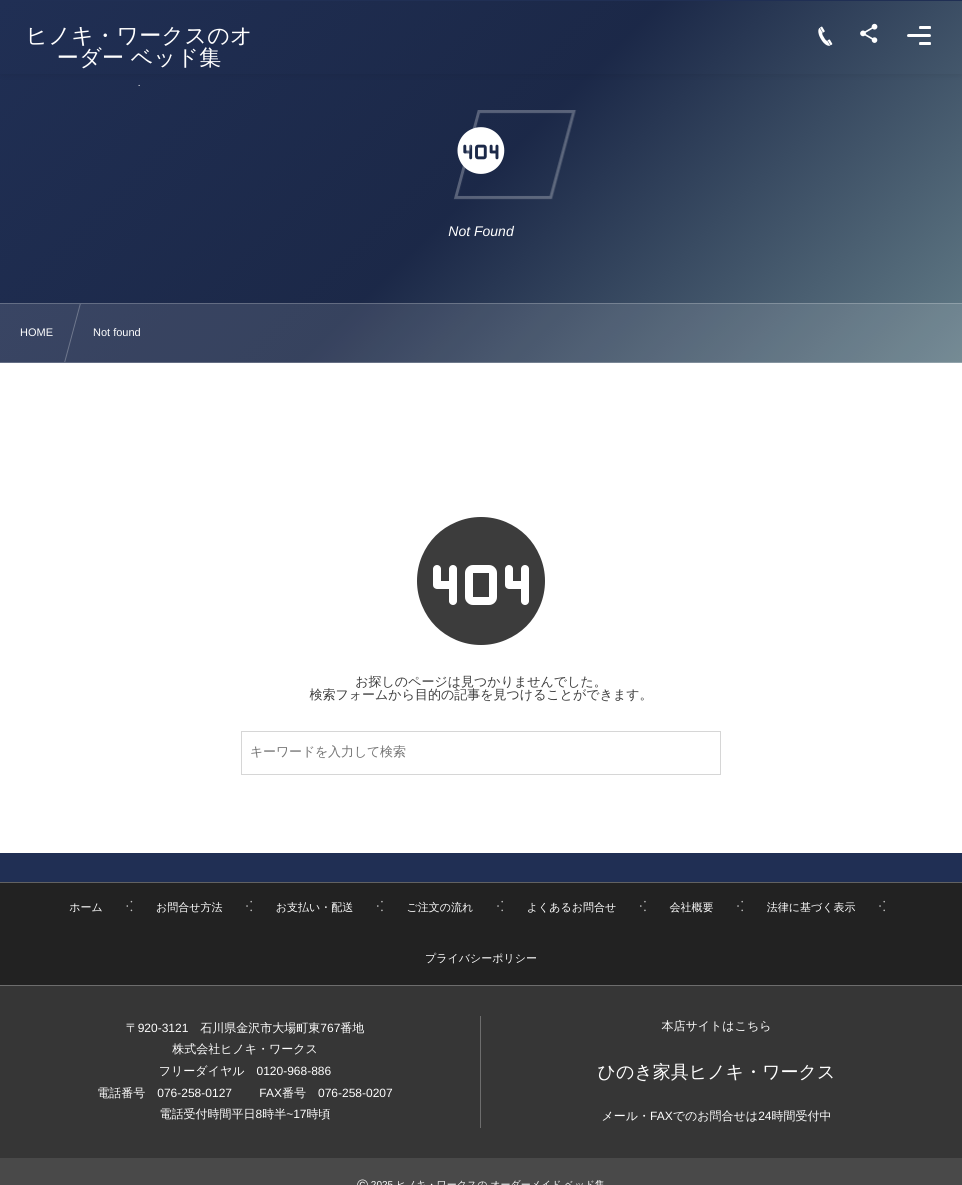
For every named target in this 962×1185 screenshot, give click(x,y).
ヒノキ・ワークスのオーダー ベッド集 (139, 47)
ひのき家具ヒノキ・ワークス (717, 1072)
